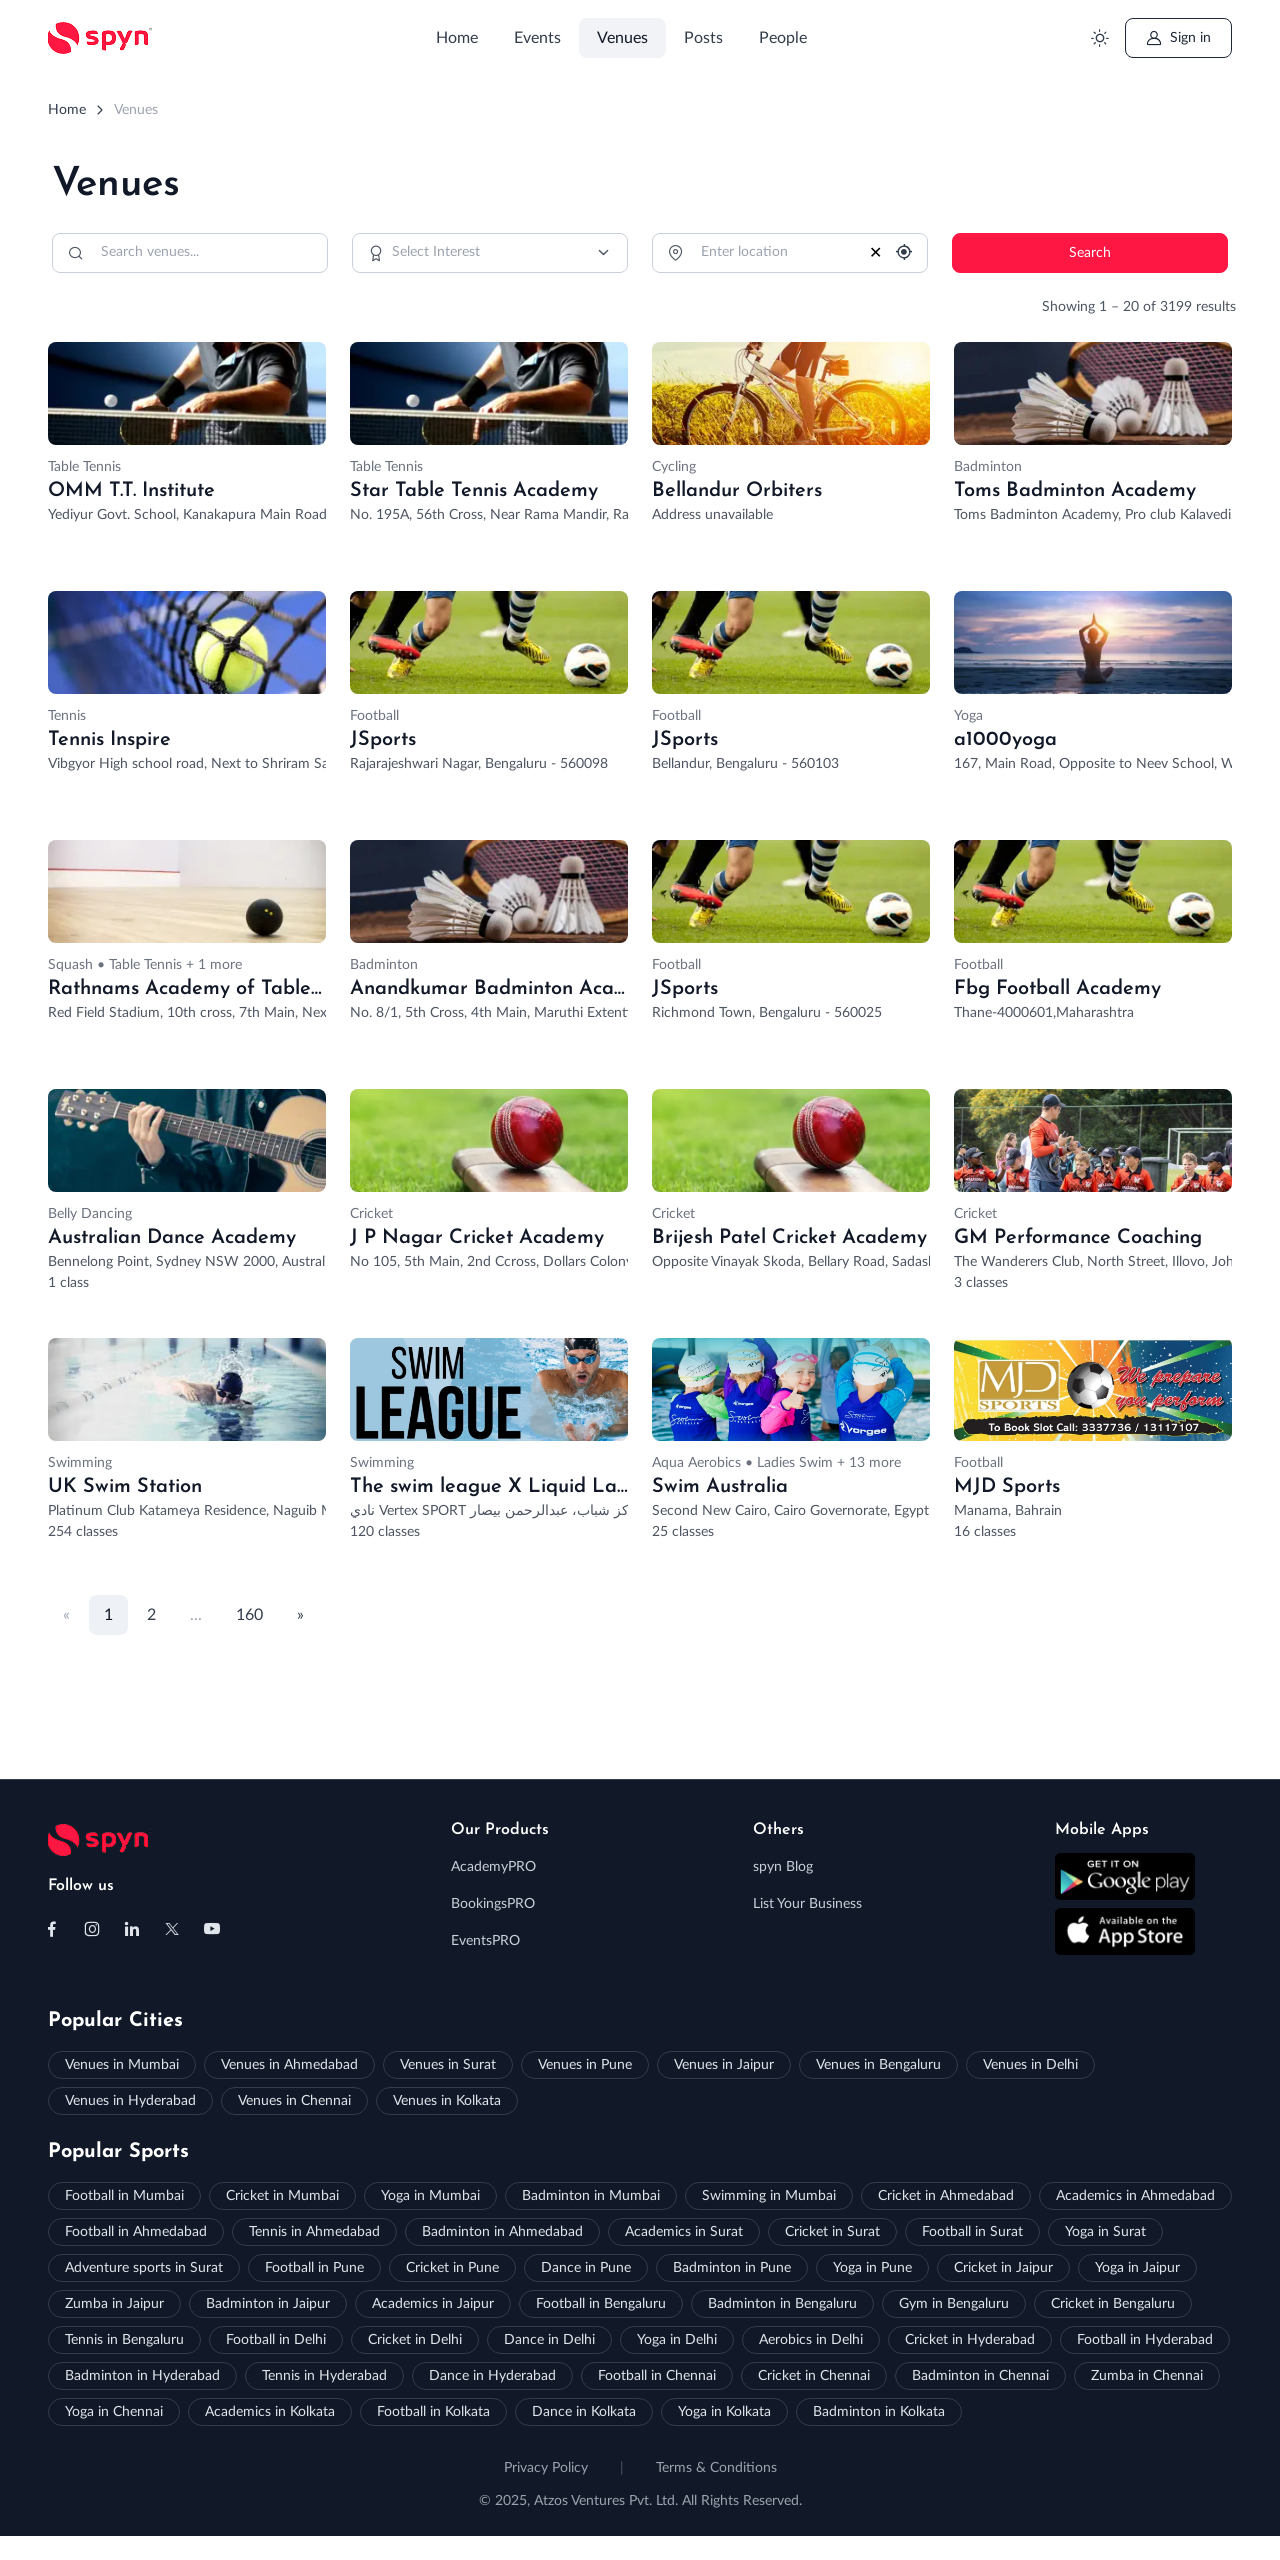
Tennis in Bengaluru (124, 2340)
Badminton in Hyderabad (142, 2376)
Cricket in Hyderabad (970, 2340)
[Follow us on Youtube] (212, 1929)
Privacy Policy (546, 2468)
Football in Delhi (276, 2340)
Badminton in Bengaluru (782, 2304)
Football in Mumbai (124, 2196)
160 (249, 1615)
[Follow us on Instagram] (92, 1929)
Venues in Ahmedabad (289, 2065)
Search (1090, 253)
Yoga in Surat (1105, 2232)
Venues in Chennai (294, 2101)
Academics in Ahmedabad (1135, 2196)
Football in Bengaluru (601, 2304)
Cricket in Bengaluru (1113, 2304)
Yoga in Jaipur (1137, 2268)
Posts (703, 38)
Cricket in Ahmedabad (946, 2196)
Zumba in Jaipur (114, 2304)
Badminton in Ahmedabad (502, 2232)
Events (537, 38)
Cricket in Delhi (415, 2340)
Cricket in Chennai (814, 2376)
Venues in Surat (448, 2065)
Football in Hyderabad (1145, 2340)
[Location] (790, 253)
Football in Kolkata (433, 2412)
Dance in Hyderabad (492, 2376)
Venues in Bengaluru (878, 2065)
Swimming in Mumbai (769, 2196)
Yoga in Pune (872, 2268)
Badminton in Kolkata (879, 2412)
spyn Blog (783, 1867)
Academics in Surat (684, 2232)
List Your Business (807, 1904)
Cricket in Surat (832, 2232)
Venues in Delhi (1030, 2065)
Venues (622, 38)
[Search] (190, 253)
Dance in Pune (586, 2268)
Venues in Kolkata (447, 2101)
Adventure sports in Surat (144, 2268)
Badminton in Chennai (980, 2376)
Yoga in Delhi (677, 2340)
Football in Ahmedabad (136, 2232)
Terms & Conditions (716, 2468)
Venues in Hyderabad (130, 2101)
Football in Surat (972, 2232)
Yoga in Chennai (114, 2412)
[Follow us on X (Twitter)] (172, 1929)
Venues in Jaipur (724, 2065)
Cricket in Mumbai (282, 2196)
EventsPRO (485, 1941)
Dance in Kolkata (584, 2412)
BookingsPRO (493, 1904)
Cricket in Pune (452, 2268)
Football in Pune (314, 2268)
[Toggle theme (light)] (1099, 38)
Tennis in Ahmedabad (314, 2232)
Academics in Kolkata (270, 2412)
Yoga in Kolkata (724, 2412)
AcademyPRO (493, 1867)
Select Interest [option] (436, 252)
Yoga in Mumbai (430, 2196)
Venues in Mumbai (122, 2065)
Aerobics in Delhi (811, 2340)
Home (457, 38)
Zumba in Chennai (1147, 2376)
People (783, 38)
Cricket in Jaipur (1003, 2268)
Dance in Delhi (549, 2340)
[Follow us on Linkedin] (132, 1929)
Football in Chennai (657, 2376)
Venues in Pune (585, 2065)
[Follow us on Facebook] (52, 1929)
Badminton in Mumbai (591, 2196)
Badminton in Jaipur (268, 2304)
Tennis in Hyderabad (324, 2376)
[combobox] (490, 253)
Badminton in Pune (732, 2268)
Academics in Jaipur (433, 2304)
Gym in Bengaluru (954, 2304)
